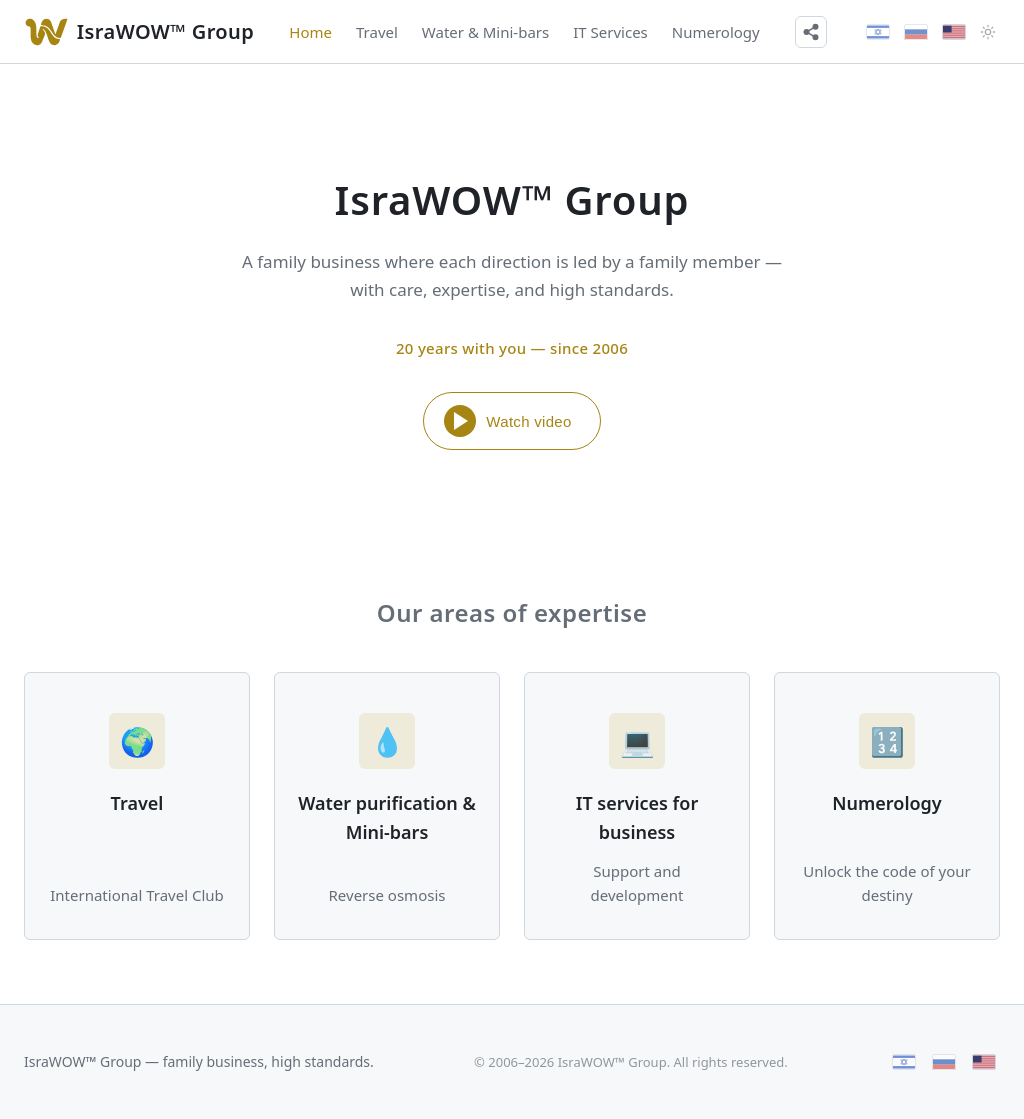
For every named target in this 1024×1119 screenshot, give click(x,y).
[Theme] (988, 32)
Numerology (716, 32)
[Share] (811, 32)
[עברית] (878, 32)
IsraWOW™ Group (165, 31)
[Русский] (916, 32)
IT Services (610, 32)
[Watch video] (46, 32)
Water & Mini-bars (485, 32)
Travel (377, 32)
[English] (954, 32)
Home (310, 32)
